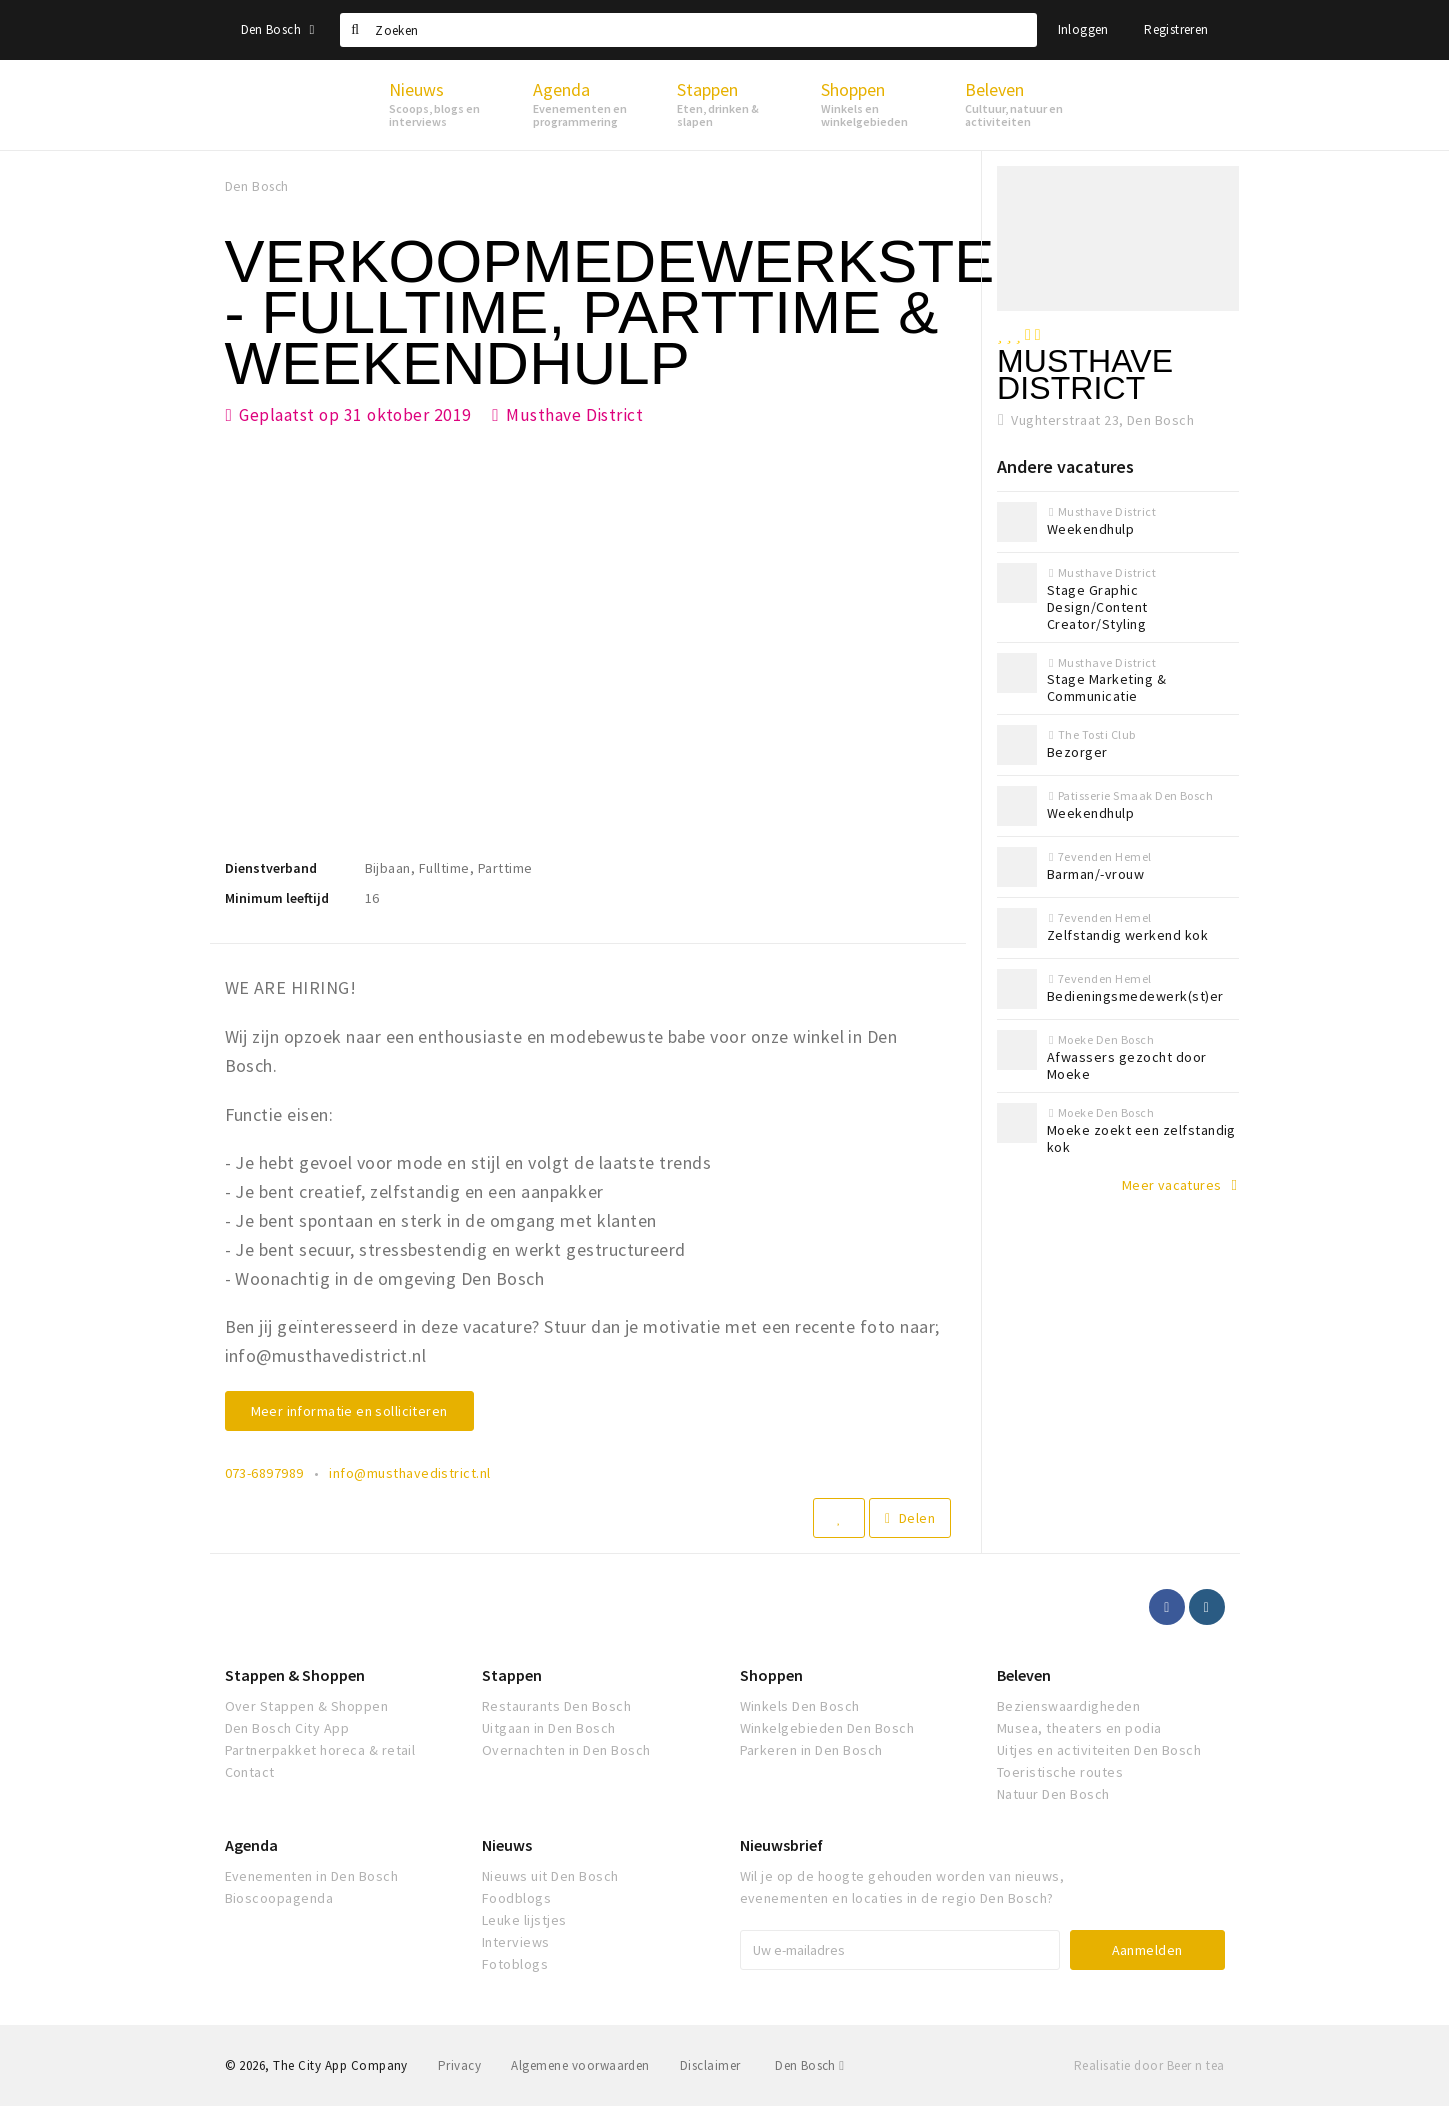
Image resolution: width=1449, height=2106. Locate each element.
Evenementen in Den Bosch (312, 1876)
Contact (250, 1772)
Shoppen (771, 1675)
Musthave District (574, 415)
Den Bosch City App (287, 1728)
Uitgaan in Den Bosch (549, 1728)
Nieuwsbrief (781, 1845)
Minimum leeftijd (277, 898)
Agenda (251, 1845)
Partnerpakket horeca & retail (320, 1750)
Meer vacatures (1172, 1185)
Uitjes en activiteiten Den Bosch (1099, 1750)
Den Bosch (278, 29)
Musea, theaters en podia (1079, 1728)
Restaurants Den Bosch (556, 1706)
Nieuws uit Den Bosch (550, 1876)
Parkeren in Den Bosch (811, 1750)
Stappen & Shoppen (295, 1675)
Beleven (1024, 1675)
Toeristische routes (1060, 1772)
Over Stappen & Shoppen (307, 1706)
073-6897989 (264, 1473)
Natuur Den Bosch (1053, 1794)
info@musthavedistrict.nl (410, 1473)
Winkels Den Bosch (800, 1706)
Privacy (459, 2065)
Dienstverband (271, 868)
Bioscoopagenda (279, 1898)
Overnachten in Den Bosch (566, 1750)
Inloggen (1083, 29)
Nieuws (507, 1845)
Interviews (516, 1942)
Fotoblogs (515, 1964)
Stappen (512, 1675)
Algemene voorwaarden (580, 2065)
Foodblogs (516, 1898)
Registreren (1176, 29)
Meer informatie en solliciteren (349, 1411)
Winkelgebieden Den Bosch (827, 1728)
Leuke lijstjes (524, 1920)
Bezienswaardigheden (1068, 1706)
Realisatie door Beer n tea (1149, 2065)
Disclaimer (710, 2065)
